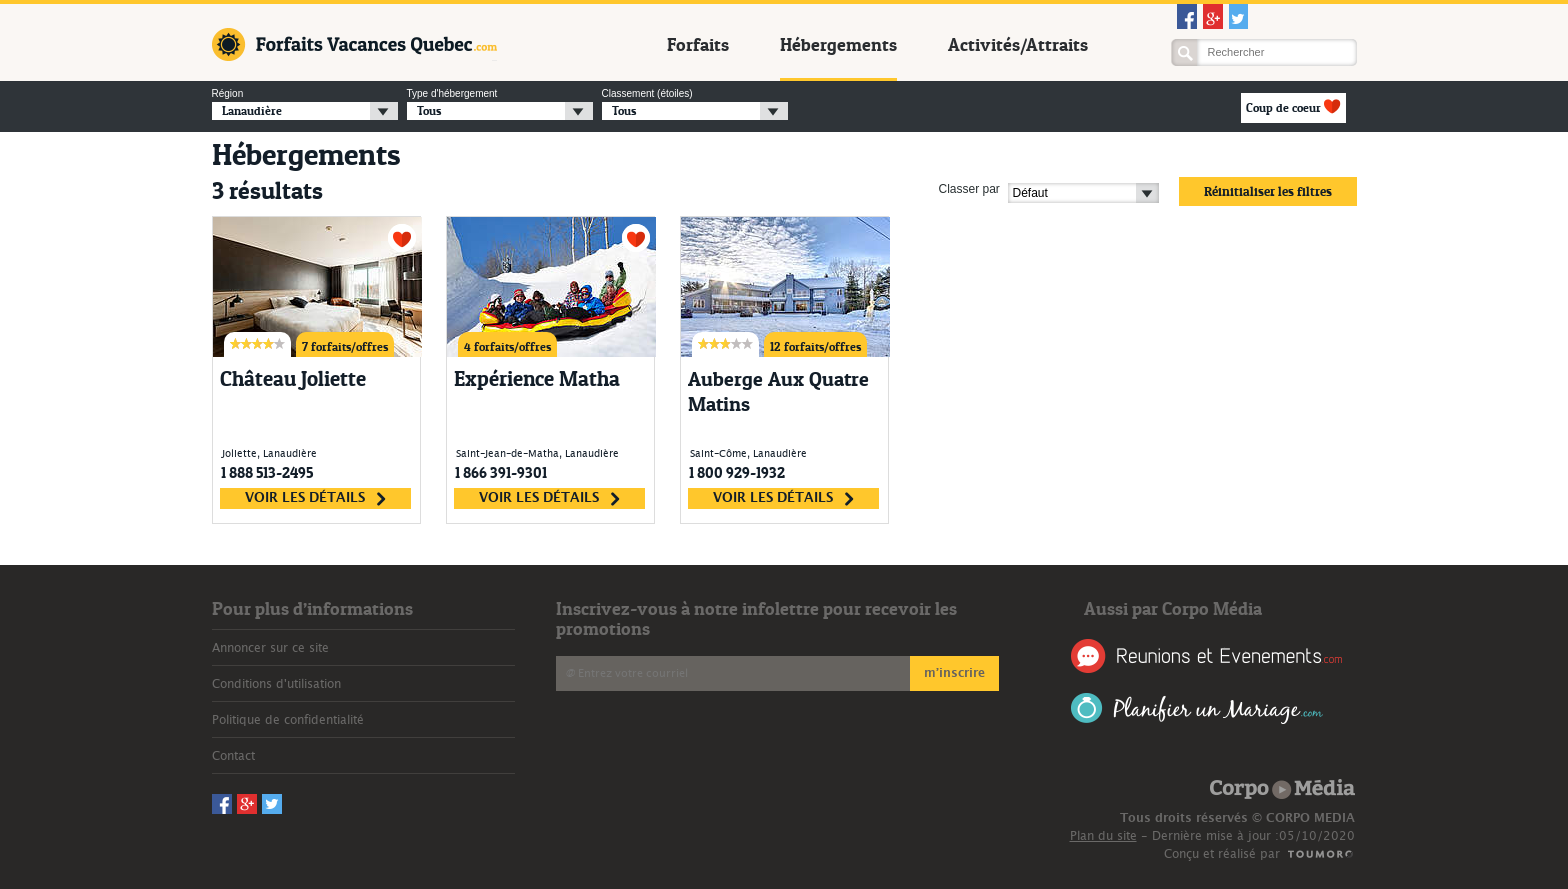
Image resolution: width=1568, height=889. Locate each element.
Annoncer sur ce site (270, 648)
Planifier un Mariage (1197, 708)
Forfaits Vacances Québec (354, 44)
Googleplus (1213, 16)
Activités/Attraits (1018, 45)
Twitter (1239, 16)
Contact (233, 756)
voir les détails (315, 499)
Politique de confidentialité (288, 720)
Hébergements (838, 45)
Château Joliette (293, 379)
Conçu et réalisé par (1222, 854)
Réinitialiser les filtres (1268, 191)
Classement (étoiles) (647, 93)
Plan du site (1103, 836)
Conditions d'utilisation (276, 684)
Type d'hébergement (452, 93)
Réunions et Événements (1206, 656)
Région (228, 93)
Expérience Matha (537, 379)
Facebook (1187, 16)
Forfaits (698, 45)
